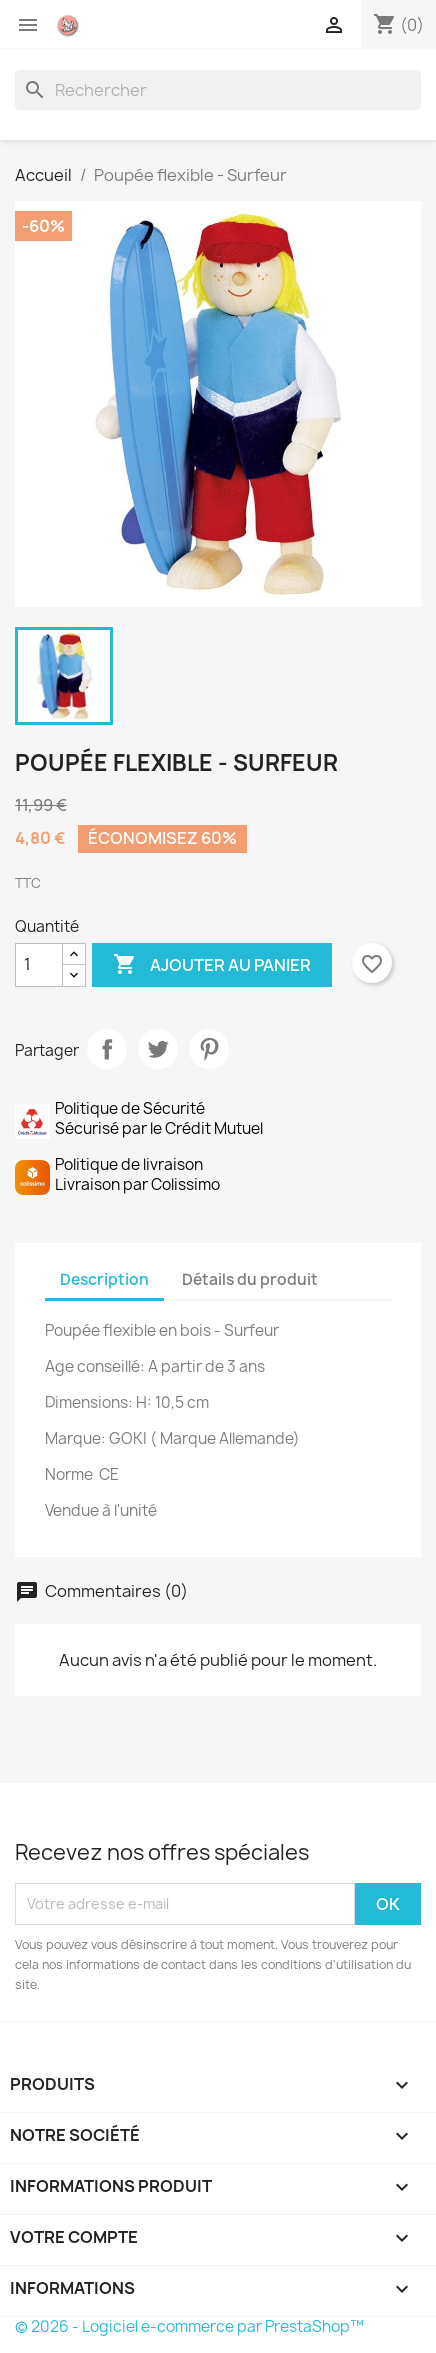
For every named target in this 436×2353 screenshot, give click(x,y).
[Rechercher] (218, 90)
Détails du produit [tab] (250, 1279)
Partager (107, 1049)
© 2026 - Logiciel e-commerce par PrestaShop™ (189, 2326)
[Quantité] (39, 965)
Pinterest (209, 1049)
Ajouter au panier (212, 965)
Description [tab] (104, 1279)
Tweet (158, 1049)
